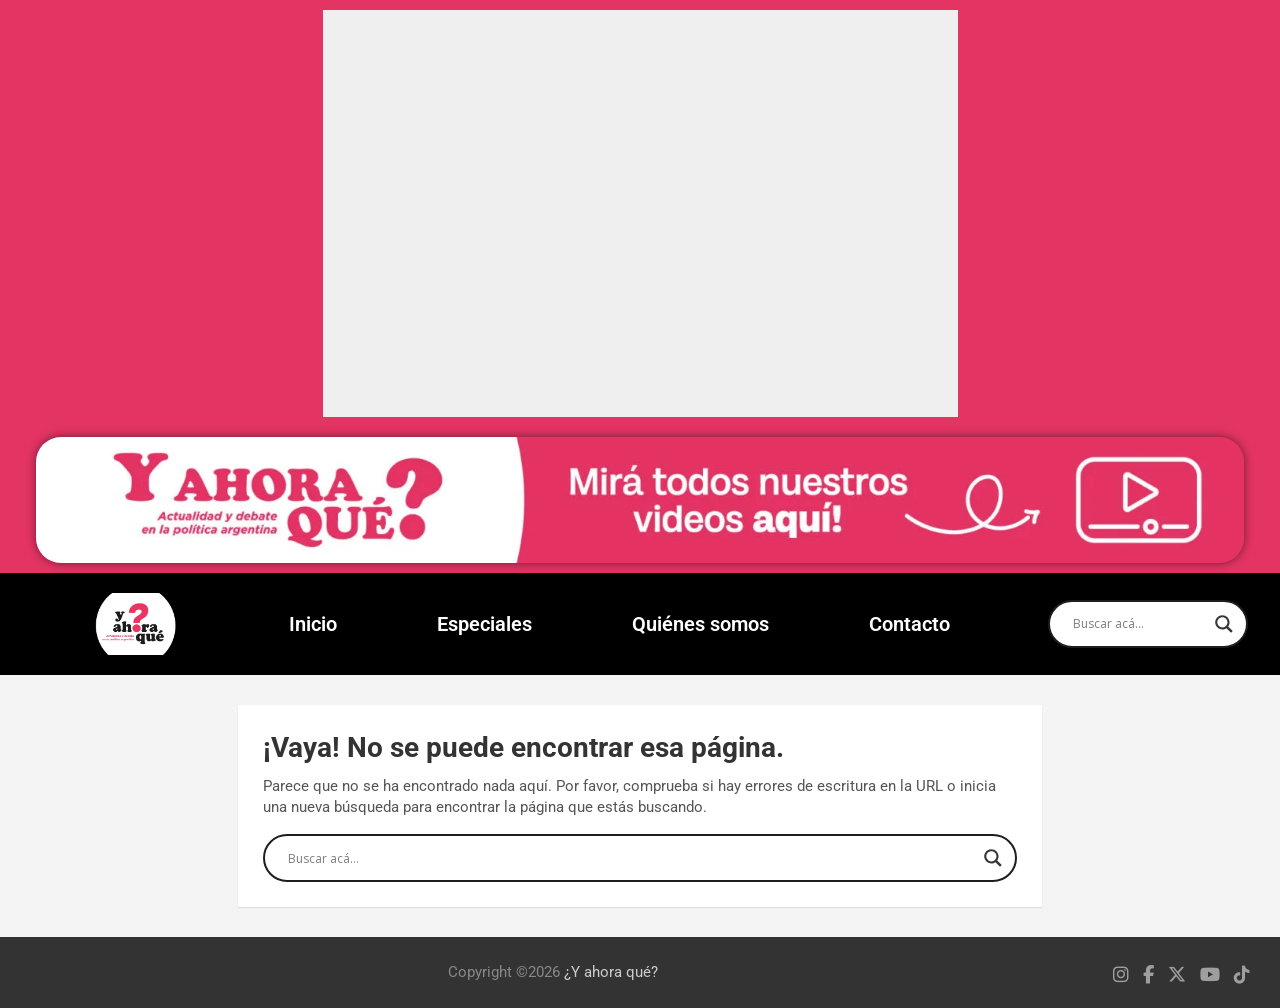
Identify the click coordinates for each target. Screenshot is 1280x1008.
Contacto (909, 624)
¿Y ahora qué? (611, 972)
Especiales (484, 624)
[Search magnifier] (1224, 624)
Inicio (313, 624)
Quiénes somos (700, 624)
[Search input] (1139, 624)
